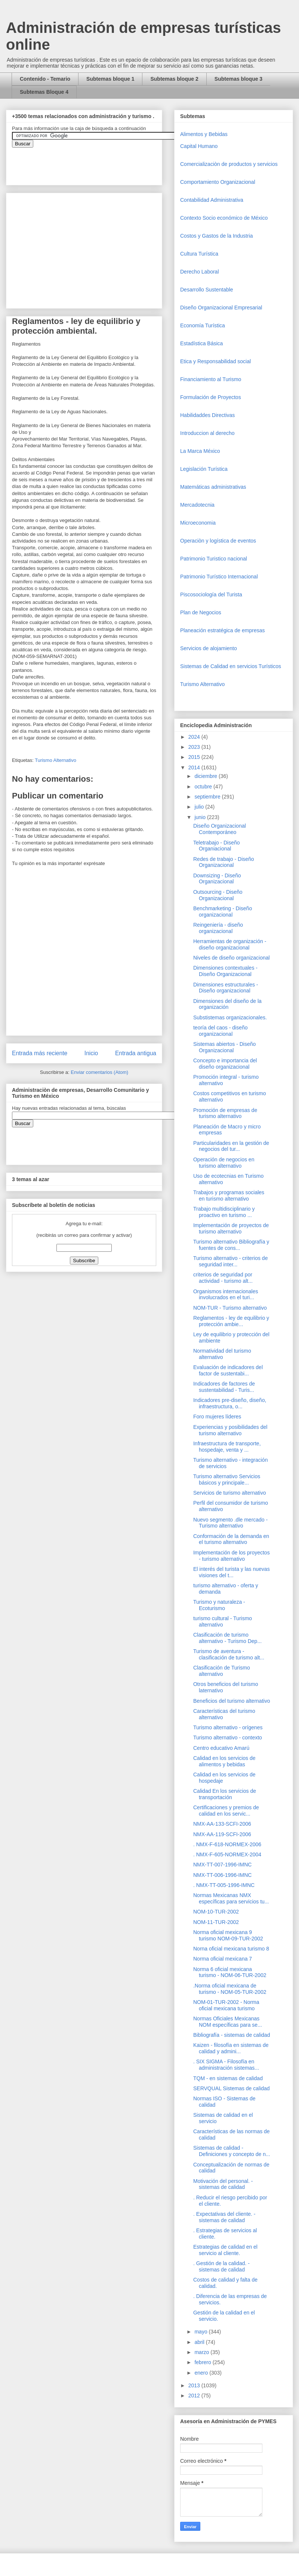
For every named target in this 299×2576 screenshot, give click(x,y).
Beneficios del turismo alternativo (231, 1701)
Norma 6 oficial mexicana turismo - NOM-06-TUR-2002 (229, 1972)
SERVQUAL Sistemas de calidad (231, 2088)
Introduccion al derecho (207, 433)
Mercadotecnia (197, 505)
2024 (194, 737)
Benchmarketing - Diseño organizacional (222, 911)
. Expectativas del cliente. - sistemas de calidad (224, 2217)
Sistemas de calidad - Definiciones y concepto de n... (231, 2151)
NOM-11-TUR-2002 (216, 1922)
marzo (202, 2352)
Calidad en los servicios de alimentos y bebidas (224, 1761)
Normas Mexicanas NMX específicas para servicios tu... (231, 1898)
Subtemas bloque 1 (110, 79)
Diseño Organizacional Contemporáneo (219, 829)
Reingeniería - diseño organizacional (218, 928)
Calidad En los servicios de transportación (224, 1794)
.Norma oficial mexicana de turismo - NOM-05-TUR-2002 (229, 1989)
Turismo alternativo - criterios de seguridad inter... (230, 1261)
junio (200, 817)
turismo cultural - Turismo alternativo (222, 1621)
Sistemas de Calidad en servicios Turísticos (230, 666)
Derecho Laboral (199, 272)
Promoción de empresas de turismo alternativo (225, 1113)
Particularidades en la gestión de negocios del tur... (231, 1146)
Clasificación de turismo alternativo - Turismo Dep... (227, 1638)
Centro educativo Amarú (221, 1748)
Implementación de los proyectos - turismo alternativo (231, 1556)
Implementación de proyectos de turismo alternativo (231, 1228)
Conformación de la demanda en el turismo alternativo (231, 1539)
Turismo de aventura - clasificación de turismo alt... (228, 1654)
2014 (194, 767)
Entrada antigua (135, 1053)
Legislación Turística (204, 469)
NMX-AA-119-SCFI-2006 (222, 1834)
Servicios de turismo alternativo (229, 1493)
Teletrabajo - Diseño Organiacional (216, 846)
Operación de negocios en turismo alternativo (223, 1162)
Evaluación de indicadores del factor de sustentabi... (228, 1370)
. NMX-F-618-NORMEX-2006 (227, 1844)
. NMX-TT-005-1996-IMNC (224, 1885)
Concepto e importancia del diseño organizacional (225, 1063)
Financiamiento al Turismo (210, 379)
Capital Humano (199, 146)
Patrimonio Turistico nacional (213, 559)
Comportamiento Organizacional (217, 182)
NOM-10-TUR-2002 (216, 1912)
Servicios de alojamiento (208, 648)
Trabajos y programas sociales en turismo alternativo (228, 1195)
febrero (203, 2362)
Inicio (91, 1053)
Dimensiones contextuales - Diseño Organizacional (225, 971)
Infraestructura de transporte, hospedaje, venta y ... (227, 1446)
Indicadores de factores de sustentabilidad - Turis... (224, 1387)
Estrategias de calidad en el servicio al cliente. (225, 2250)
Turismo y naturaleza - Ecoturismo (219, 1605)
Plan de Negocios (200, 612)
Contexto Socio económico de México (224, 218)
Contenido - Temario (45, 79)
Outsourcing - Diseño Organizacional (218, 895)
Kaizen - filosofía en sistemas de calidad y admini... (231, 2048)
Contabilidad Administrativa (211, 200)
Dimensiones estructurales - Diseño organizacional (225, 988)
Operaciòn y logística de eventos (218, 541)
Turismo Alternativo (55, 760)
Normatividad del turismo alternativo (222, 1354)
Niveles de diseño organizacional (231, 958)
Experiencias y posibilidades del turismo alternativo (230, 1430)
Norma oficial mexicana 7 (222, 1959)
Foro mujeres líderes (217, 1417)
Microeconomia (198, 523)
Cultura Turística (199, 254)
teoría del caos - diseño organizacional (220, 1031)
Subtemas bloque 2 (174, 79)
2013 (194, 2385)
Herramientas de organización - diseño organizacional (229, 944)
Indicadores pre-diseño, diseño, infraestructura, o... (229, 1403)
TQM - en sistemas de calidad (228, 2078)
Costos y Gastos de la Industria (216, 236)
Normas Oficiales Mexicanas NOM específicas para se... (227, 2022)
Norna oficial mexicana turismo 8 (231, 1949)
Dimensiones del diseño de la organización (227, 1004)
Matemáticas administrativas (213, 487)
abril (200, 2342)
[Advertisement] (22, 2410)
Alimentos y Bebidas (204, 134)
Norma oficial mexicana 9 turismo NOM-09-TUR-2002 (228, 1935)
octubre (203, 787)
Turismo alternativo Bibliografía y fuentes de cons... (231, 1245)
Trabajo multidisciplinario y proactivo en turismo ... (224, 1212)
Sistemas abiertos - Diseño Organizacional (224, 1047)
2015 (194, 757)
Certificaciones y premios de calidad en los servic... (226, 1810)
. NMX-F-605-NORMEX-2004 (227, 1854)
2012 (194, 2396)
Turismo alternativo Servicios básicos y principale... (226, 1479)
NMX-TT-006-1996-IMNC (222, 1875)
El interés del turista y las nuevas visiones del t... (231, 1572)
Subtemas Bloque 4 (44, 92)
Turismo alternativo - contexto (227, 1738)
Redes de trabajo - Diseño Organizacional (223, 862)
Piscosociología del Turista (211, 594)
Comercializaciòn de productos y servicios (229, 164)
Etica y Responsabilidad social (215, 361)
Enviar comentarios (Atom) (99, 1072)
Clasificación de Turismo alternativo (221, 1671)
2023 (194, 747)
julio (199, 807)
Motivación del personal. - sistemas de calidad (223, 2184)
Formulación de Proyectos (210, 397)
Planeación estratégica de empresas (222, 630)
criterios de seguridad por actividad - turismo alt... (223, 1278)
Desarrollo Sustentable (206, 290)
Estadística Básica (201, 343)
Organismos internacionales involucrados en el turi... (225, 1294)
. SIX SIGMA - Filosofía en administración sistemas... (226, 2064)
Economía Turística (202, 325)
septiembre (208, 797)
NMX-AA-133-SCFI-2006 (222, 1824)
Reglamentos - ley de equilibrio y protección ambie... (231, 1321)
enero (201, 2373)
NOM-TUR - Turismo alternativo (230, 1308)
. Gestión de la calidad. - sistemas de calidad (221, 2266)
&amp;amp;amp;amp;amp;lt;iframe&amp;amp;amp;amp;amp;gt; (96, 162)
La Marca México (200, 451)
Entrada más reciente (39, 1053)
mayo (201, 2332)
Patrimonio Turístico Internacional (219, 577)
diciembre (206, 776)
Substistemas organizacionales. (230, 1017)
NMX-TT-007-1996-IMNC (222, 1865)
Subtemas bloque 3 (238, 79)
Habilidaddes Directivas (207, 415)
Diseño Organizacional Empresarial (221, 308)
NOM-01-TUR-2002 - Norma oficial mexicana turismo (226, 2005)
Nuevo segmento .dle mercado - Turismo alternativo (230, 1523)
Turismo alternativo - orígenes (227, 1727)
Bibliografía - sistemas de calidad (231, 2035)
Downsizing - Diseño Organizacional (217, 878)
